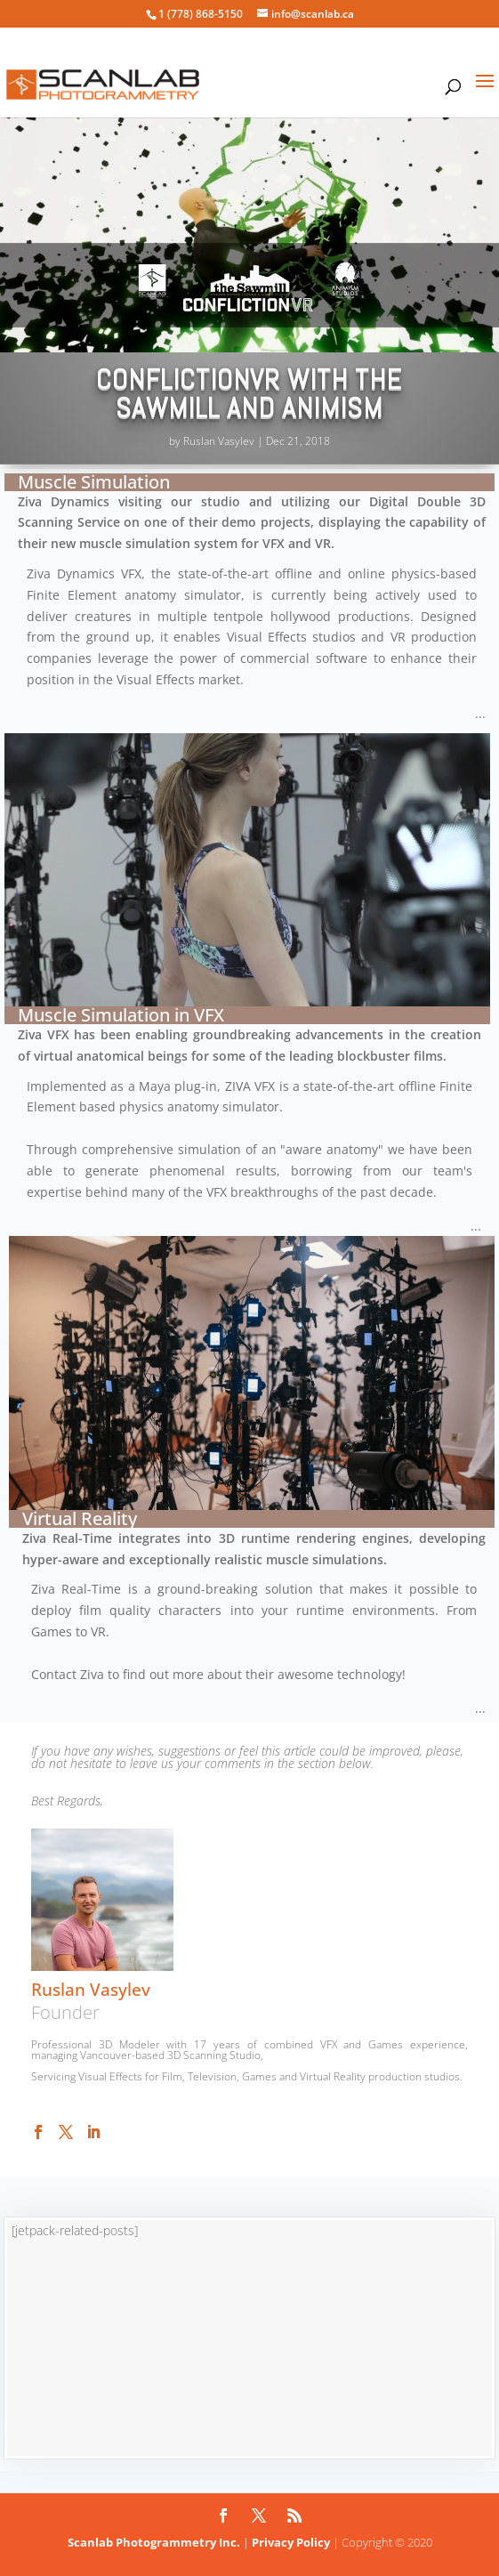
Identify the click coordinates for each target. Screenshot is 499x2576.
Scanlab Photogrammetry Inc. (154, 2542)
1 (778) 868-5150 (200, 13)
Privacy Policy (291, 2542)
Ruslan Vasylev (218, 440)
